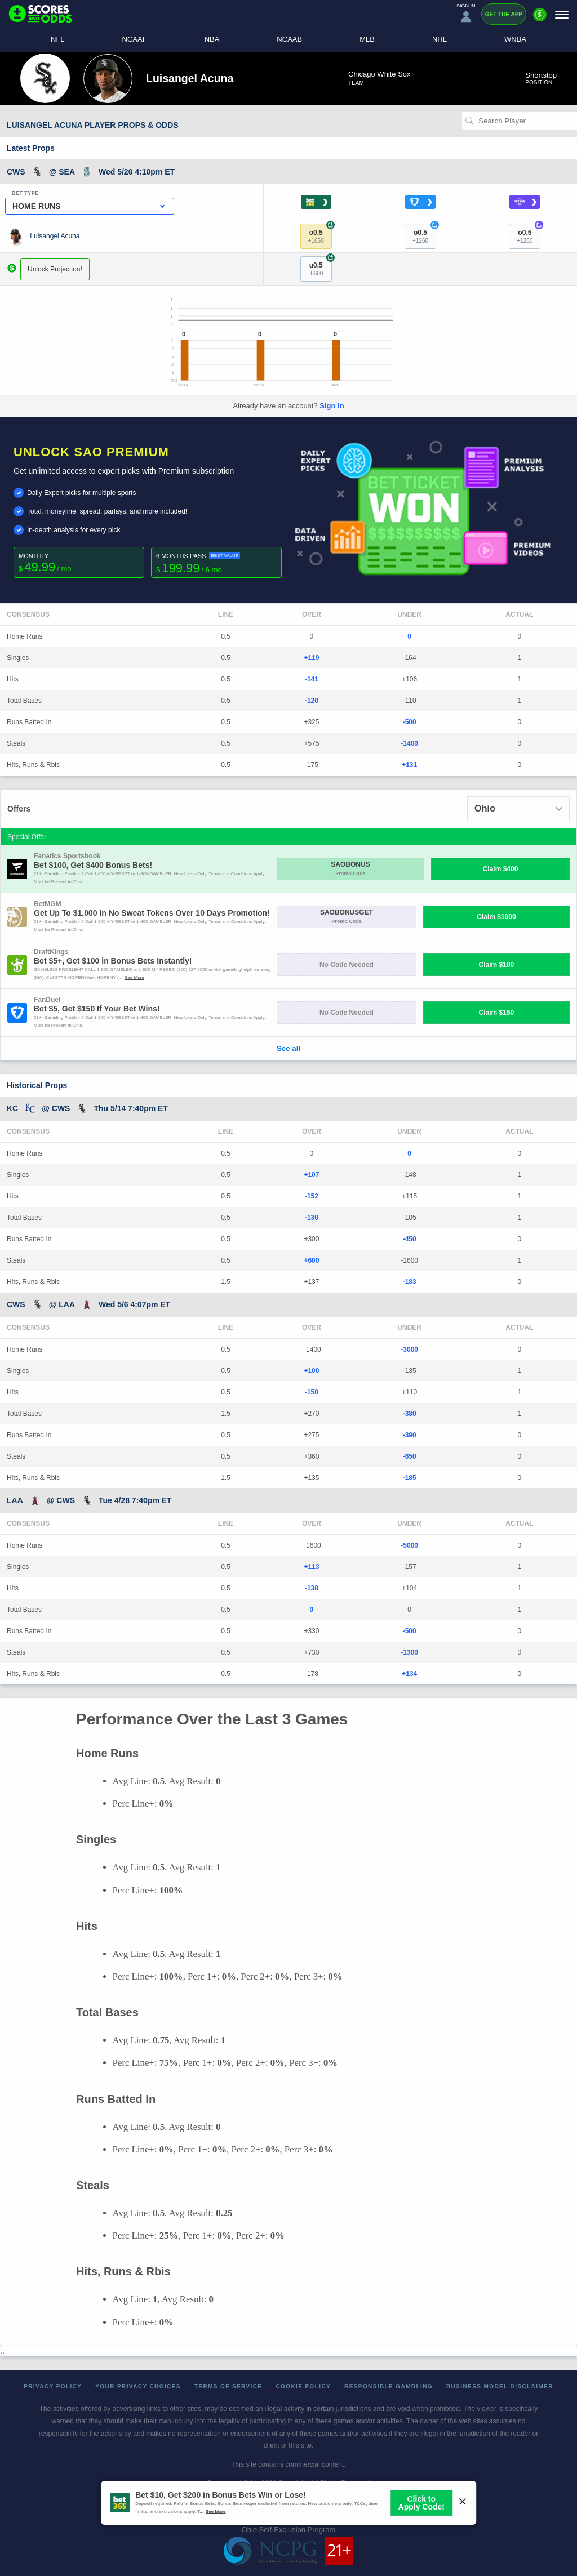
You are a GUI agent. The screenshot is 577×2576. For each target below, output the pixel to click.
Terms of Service (228, 2386)
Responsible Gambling (388, 2386)
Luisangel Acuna (54, 236)
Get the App (503, 14)
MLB (367, 39)
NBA (212, 39)
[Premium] (540, 19)
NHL (439, 39)
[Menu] (562, 14)
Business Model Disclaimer (499, 2386)
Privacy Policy (53, 2386)
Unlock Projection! (55, 269)
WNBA (515, 39)
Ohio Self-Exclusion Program (289, 2529)
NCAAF (134, 39)
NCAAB (289, 39)
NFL (58, 39)
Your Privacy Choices (138, 2386)
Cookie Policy (303, 2386)
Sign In (331, 406)
